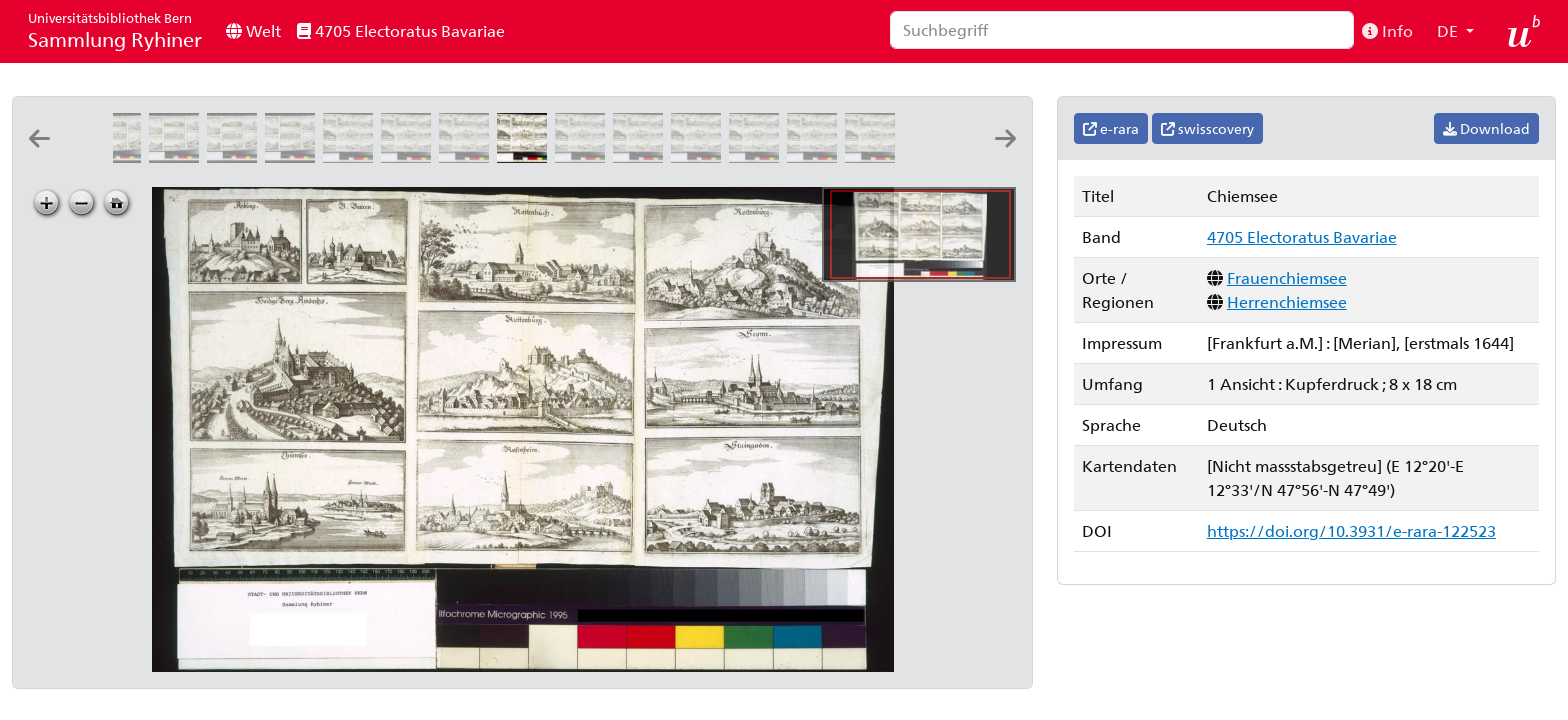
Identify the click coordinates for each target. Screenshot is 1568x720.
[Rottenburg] (758, 156)
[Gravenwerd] (120, 156)
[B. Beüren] (410, 156)
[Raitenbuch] (584, 156)
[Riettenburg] (642, 156)
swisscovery (1207, 128)
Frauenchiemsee (1287, 277)
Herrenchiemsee (1287, 301)
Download (1486, 128)
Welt (253, 30)
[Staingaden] (874, 156)
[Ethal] (294, 156)
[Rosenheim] (700, 156)
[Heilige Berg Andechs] (468, 156)
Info (1387, 30)
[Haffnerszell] (178, 156)
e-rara (1111, 128)
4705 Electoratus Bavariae (401, 30)
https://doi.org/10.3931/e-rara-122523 (1351, 530)
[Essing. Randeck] (236, 156)
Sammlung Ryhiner (115, 30)
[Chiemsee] (526, 156)
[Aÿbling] (352, 156)
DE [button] (1449, 30)
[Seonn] (816, 156)
